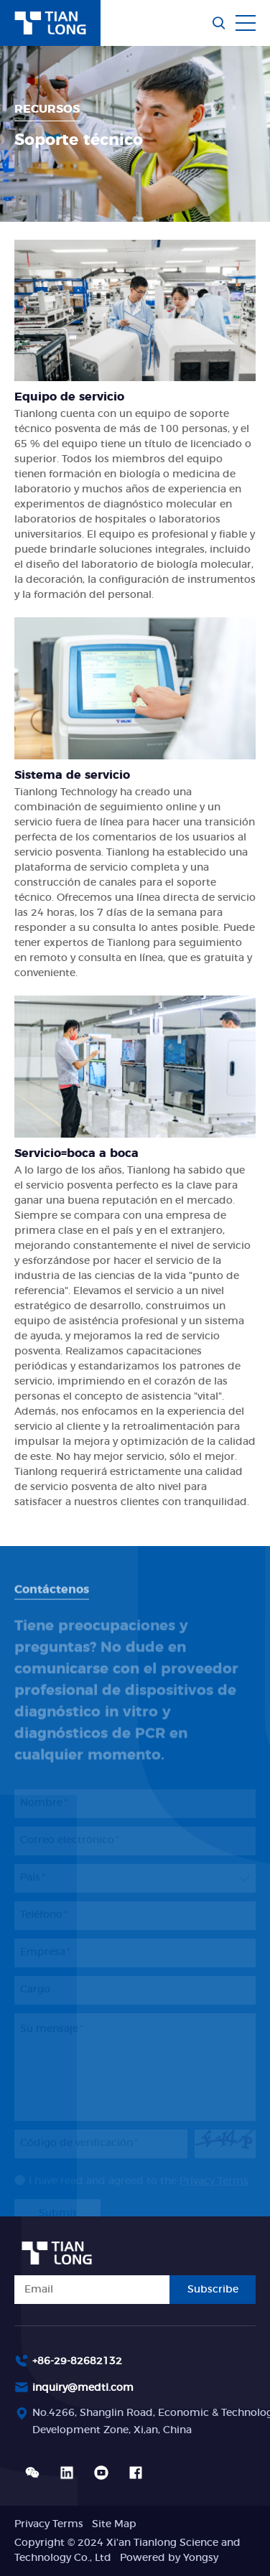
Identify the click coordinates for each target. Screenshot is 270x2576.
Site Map (114, 2524)
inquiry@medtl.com (83, 2388)
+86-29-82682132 (77, 2361)
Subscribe (212, 2290)
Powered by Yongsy (169, 2558)
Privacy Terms (48, 2524)
